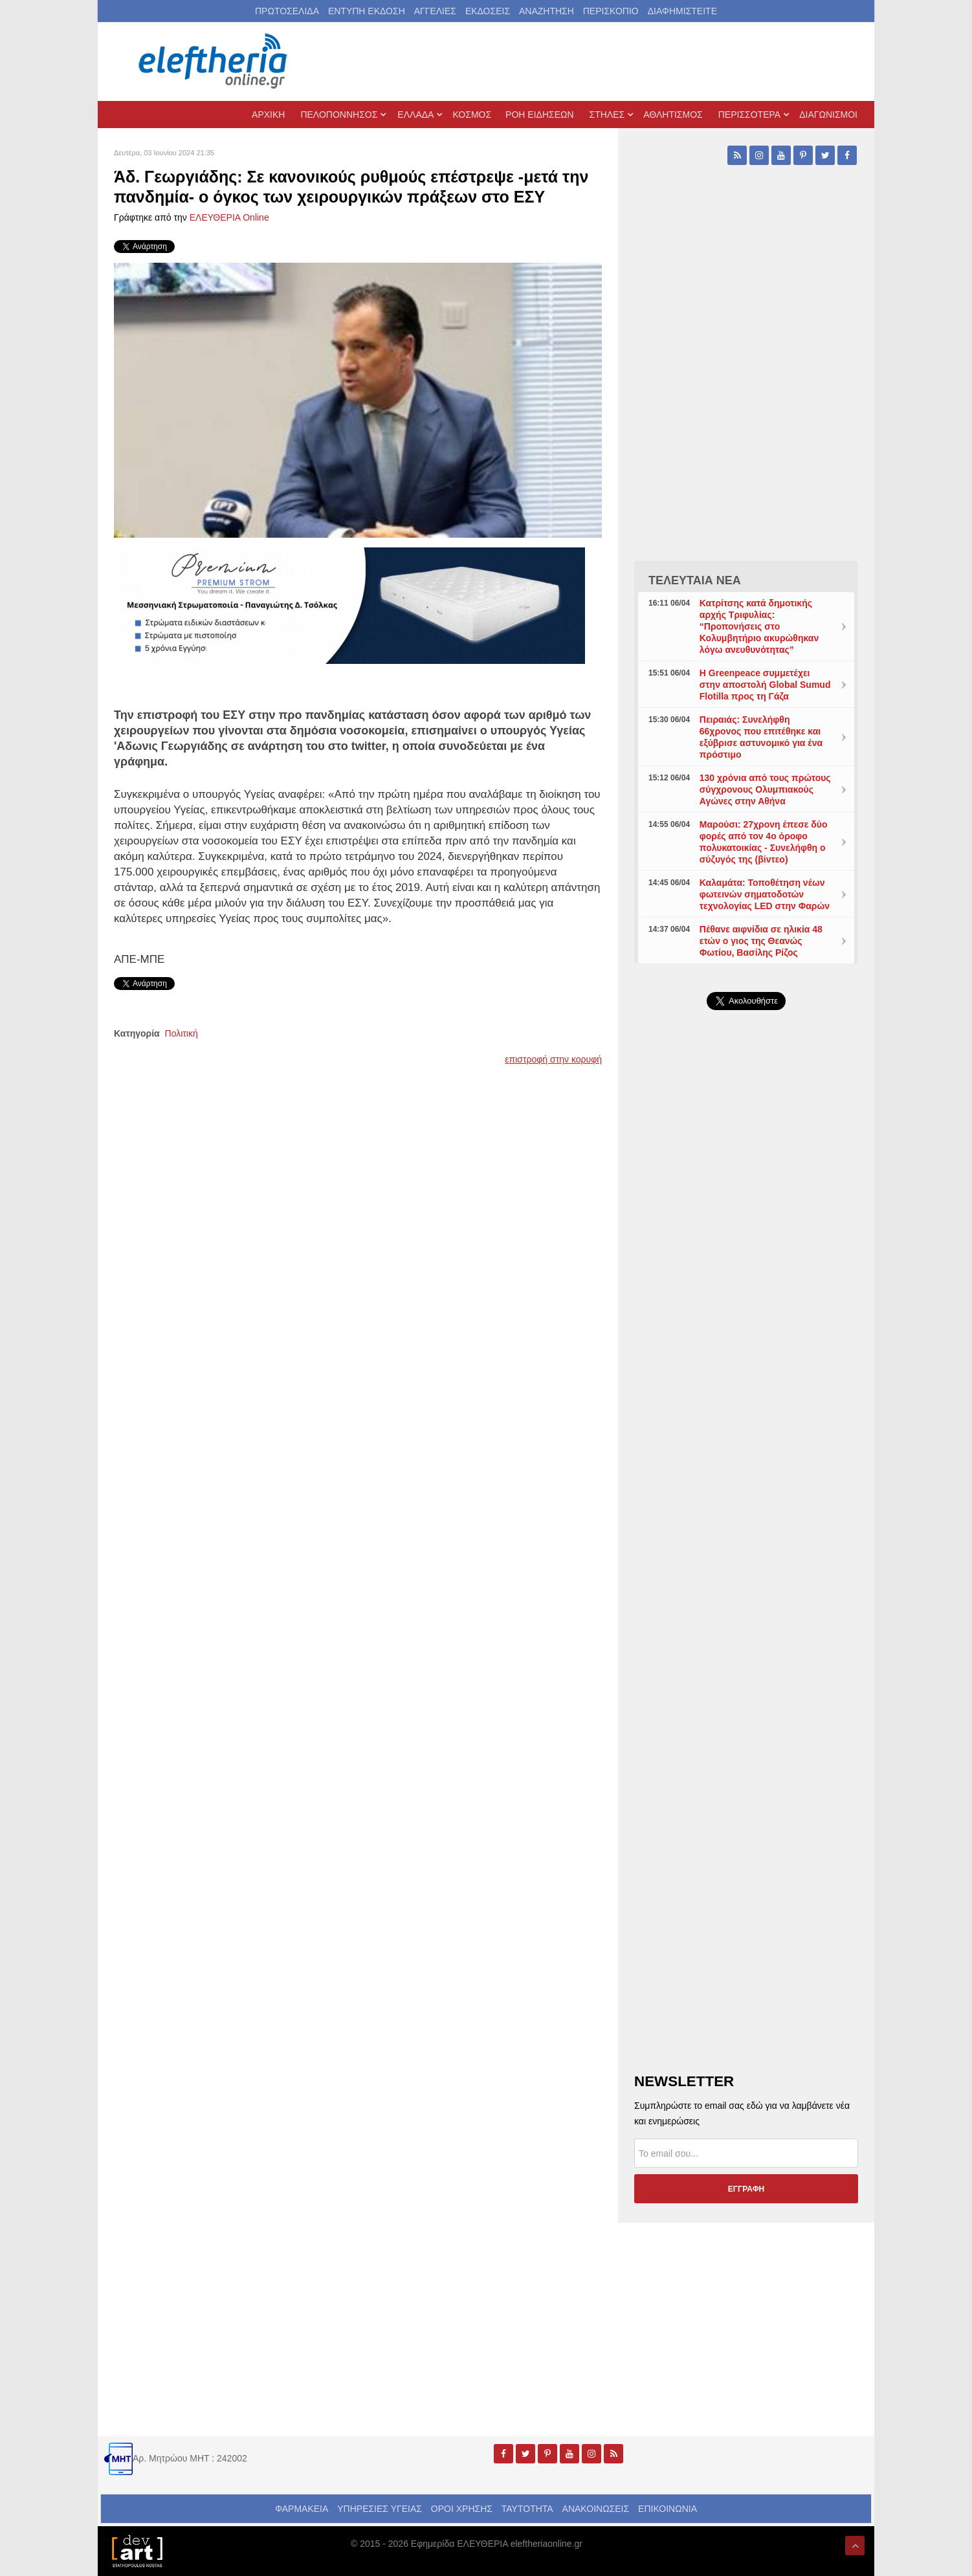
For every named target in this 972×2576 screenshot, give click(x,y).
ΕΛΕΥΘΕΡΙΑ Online (229, 217)
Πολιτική (181, 1033)
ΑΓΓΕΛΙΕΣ (435, 11)
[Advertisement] (746, 1327)
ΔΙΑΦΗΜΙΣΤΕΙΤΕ (682, 11)
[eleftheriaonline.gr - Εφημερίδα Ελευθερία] (214, 61)
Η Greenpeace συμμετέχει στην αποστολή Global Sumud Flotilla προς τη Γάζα (765, 684)
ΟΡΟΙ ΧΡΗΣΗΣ (461, 2509)
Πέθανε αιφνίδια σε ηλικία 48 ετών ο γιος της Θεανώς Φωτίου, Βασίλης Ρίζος (761, 941)
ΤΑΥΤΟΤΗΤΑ (527, 2509)
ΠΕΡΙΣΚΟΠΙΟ (611, 11)
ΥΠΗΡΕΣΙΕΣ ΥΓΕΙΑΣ (379, 2509)
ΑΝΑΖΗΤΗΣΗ (546, 11)
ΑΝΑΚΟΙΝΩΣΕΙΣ (596, 2509)
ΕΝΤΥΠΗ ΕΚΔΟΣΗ (366, 11)
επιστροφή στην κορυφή (553, 1059)
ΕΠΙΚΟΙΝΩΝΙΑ (667, 2509)
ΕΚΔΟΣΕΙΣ (487, 11)
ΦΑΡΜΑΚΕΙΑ (301, 2509)
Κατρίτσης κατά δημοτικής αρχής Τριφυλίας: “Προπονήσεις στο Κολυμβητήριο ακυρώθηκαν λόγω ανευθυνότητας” (759, 626)
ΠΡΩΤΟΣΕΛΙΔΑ (287, 11)
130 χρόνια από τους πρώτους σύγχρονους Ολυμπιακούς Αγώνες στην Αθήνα (765, 789)
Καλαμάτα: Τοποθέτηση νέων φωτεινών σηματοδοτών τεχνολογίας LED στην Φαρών (765, 894)
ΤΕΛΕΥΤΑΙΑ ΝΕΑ (694, 580)
